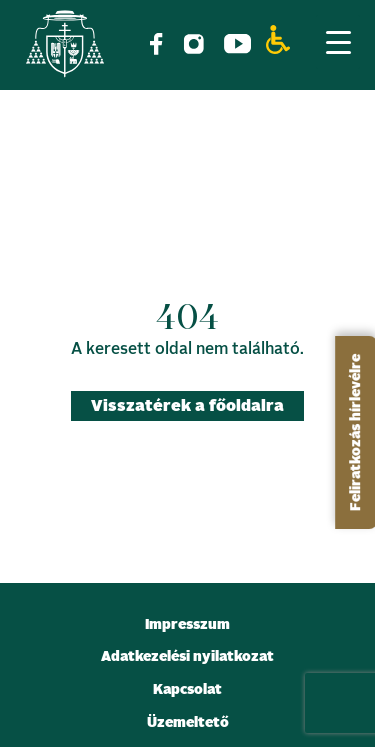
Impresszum (187, 625)
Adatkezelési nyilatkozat (187, 657)
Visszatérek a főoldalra (187, 406)
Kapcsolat (187, 690)
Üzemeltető (188, 723)
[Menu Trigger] (338, 42)
